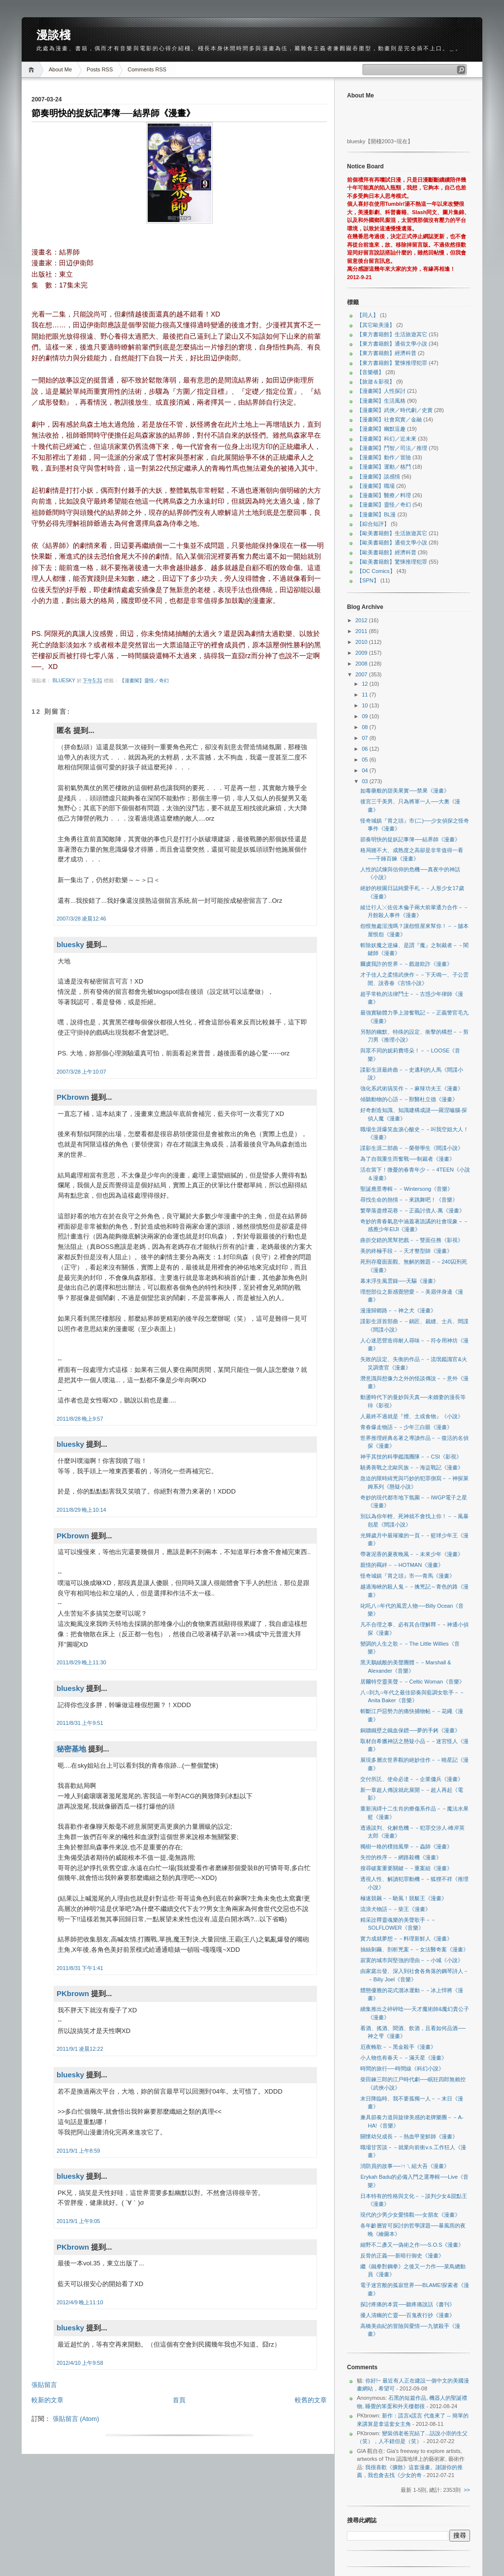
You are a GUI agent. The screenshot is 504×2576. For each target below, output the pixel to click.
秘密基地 (71, 1749)
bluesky (65, 680)
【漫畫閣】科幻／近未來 (386, 439)
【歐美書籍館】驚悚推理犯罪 (392, 562)
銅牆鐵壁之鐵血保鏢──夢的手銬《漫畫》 (410, 1730)
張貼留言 (44, 2384)
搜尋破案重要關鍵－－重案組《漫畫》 (406, 1868)
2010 (362, 642)
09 (365, 716)
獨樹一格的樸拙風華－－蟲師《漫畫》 (406, 1846)
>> (467, 2490)
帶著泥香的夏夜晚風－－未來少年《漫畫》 (411, 1554)
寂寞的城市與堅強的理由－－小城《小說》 (411, 1960)
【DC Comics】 (376, 571)
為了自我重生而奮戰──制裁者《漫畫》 (407, 1159)
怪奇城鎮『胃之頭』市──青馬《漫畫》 (407, 1576)
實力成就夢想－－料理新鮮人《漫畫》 (406, 1938)
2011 (362, 631)
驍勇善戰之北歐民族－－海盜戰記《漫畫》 (411, 1467)
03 (365, 781)
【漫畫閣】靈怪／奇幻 (144, 680)
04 (365, 770)
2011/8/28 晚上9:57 (80, 1419)
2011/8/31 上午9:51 (80, 1723)
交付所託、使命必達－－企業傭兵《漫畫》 (411, 1779)
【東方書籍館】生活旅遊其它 (392, 334)
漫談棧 (53, 35)
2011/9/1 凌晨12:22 (80, 2049)
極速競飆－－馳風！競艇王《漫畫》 (403, 1898)
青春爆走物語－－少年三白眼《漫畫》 (406, 1427)
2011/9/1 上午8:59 (78, 2151)
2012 (362, 620)
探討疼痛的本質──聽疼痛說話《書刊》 (407, 2304)
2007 (362, 674)
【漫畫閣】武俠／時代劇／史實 (395, 410)
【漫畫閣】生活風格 (381, 401)
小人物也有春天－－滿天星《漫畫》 (403, 2058)
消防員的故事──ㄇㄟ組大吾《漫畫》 (404, 2166)
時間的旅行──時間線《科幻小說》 (402, 2068)
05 (365, 760)
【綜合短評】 (373, 524)
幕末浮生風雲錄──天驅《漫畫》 (399, 1281)
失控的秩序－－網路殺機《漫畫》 (400, 1857)
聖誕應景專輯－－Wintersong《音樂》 (406, 1189)
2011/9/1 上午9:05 (78, 2221)
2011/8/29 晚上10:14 (81, 1510)
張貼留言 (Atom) (76, 2418)
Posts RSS (100, 69)
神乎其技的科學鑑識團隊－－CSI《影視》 (410, 1457)
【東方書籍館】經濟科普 (386, 353)
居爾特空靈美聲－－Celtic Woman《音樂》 (412, 1682)
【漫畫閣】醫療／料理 (384, 495)
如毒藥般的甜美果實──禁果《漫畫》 (404, 791)
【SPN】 (368, 580)
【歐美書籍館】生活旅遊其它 (392, 533)
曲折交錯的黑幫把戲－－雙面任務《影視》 (411, 1240)
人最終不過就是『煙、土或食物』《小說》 (411, 1416)
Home (33, 69)
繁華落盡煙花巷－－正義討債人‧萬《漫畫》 (412, 1210)
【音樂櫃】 (370, 372)
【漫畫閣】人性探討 (381, 391)
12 (365, 684)
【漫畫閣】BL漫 (376, 514)
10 (365, 705)
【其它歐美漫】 (376, 325)
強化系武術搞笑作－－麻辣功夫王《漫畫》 (411, 1088)
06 (365, 749)
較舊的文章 (311, 2400)
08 (365, 727)
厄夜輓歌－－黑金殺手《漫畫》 (398, 2047)
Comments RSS (146, 69)
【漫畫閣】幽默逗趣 (381, 429)
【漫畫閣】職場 (376, 486)
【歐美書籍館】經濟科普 (386, 552)
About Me (60, 69)
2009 (362, 653)
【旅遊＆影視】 (376, 381)
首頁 (179, 2400)
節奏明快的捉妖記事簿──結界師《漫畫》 (410, 839)
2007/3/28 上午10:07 (81, 1072)
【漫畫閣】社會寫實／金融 (389, 419)
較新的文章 (47, 2400)
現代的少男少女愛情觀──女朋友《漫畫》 (410, 2215)
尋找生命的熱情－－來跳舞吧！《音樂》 (409, 1200)
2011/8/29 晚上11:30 (81, 1662)
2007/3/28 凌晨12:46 (81, 919)
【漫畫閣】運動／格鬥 (384, 467)
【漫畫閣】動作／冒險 (384, 457)
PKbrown (73, 1097)
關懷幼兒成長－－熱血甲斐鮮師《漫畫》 (409, 2136)
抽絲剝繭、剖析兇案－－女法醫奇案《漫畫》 (414, 1949)
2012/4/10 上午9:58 (80, 2363)
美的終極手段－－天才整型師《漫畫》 (406, 1251)
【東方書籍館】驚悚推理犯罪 (392, 363)
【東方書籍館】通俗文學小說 (392, 344)
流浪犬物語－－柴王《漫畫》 (395, 1909)
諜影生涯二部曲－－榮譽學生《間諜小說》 (411, 1148)
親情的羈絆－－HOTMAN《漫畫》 (401, 1565)
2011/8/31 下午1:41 (80, 1968)
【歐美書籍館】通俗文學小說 (392, 542)
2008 (362, 664)
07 (365, 738)
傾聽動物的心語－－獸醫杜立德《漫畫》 (409, 1099)
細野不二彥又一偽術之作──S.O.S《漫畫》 (412, 2245)
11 (365, 695)
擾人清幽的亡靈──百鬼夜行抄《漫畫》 (407, 2315)
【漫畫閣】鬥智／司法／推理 (392, 448)
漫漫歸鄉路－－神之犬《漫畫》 (398, 1310)
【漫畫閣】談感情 (378, 476)
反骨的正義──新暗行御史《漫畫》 (402, 2255)
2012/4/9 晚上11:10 (80, 2302)
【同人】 (367, 315)
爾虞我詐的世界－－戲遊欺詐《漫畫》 (406, 964)
